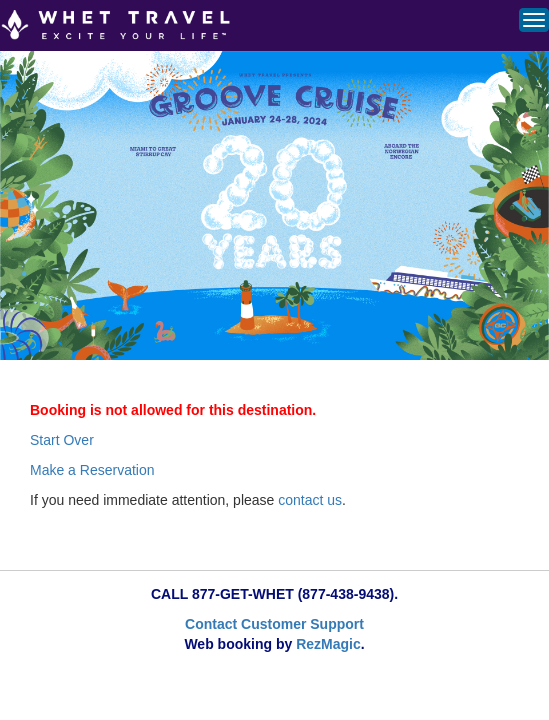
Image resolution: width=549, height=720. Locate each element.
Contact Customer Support (274, 624)
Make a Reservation (92, 470)
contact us (310, 500)
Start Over (62, 440)
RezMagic (328, 644)
